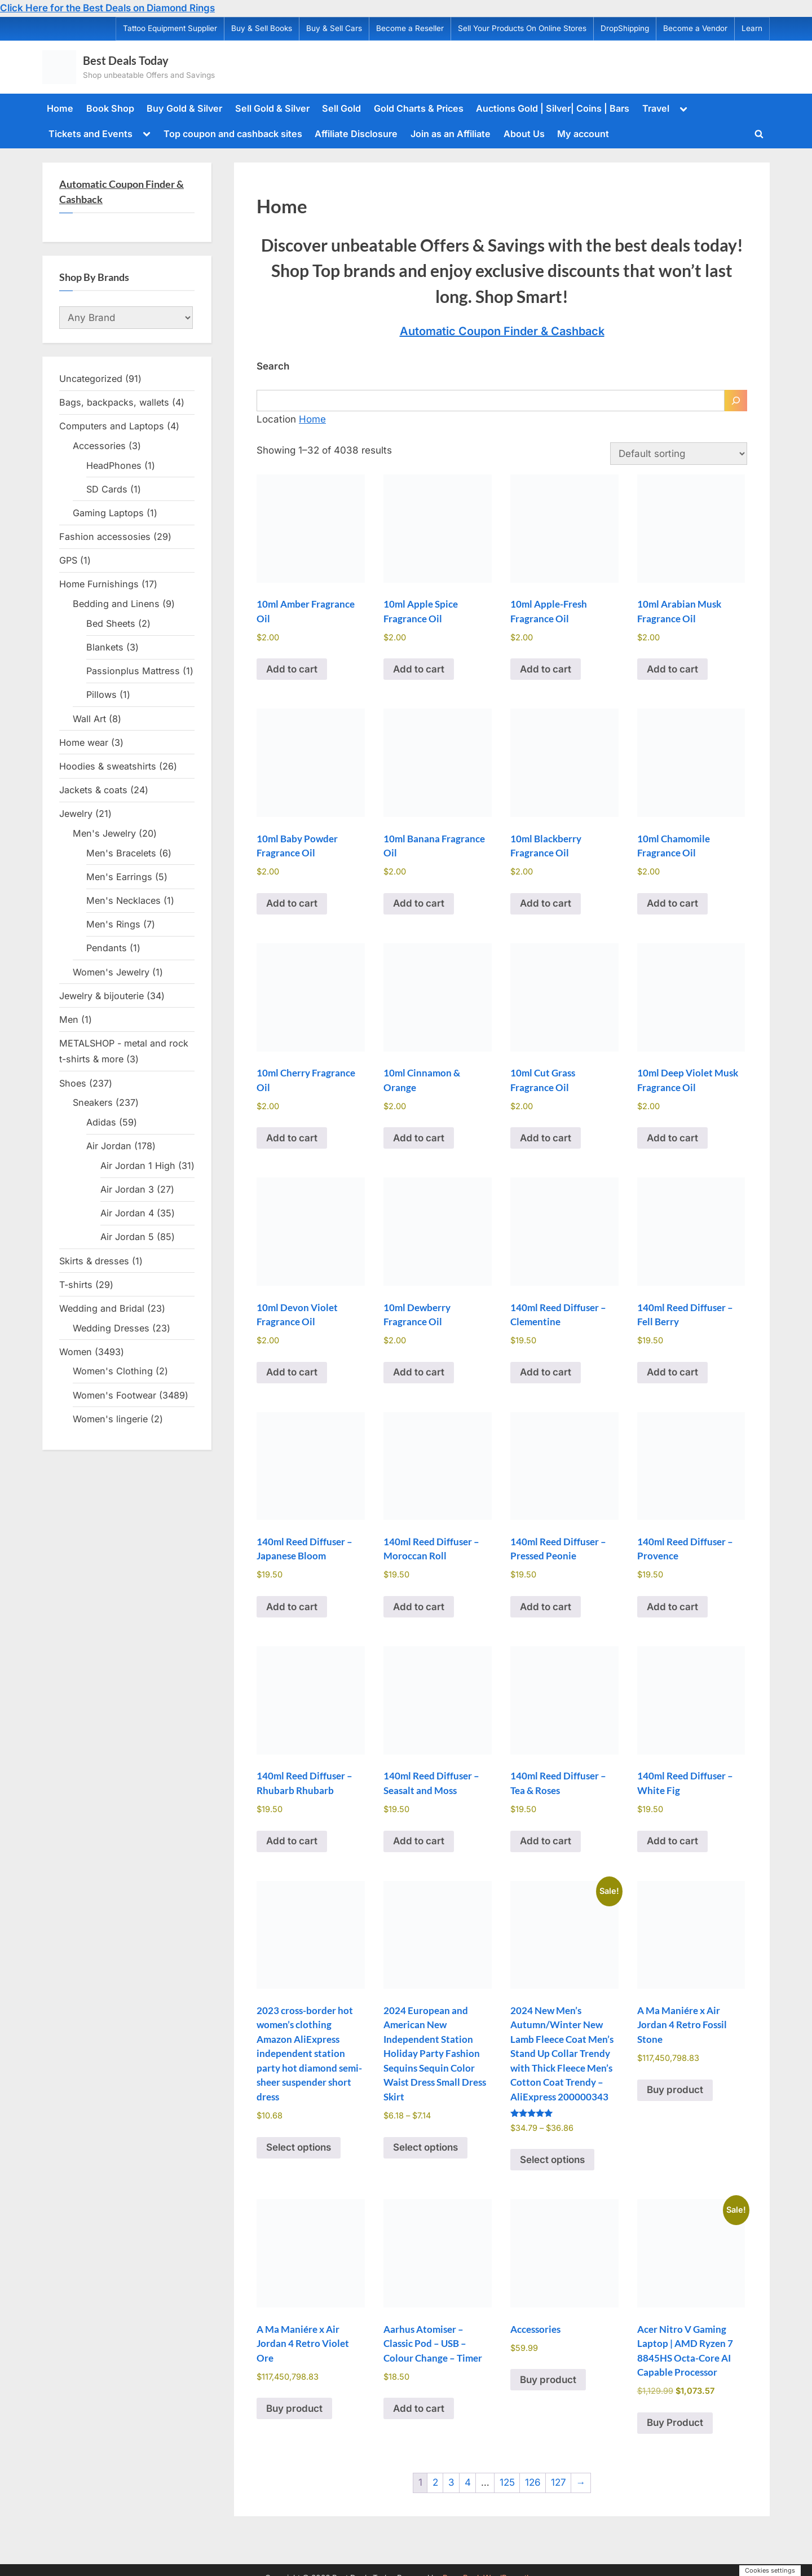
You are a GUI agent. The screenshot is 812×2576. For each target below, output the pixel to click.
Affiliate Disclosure (356, 133)
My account (583, 133)
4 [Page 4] (468, 2482)
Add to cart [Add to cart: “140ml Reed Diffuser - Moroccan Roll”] (418, 1606)
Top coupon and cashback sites (233, 133)
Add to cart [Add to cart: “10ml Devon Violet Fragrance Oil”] (291, 1372)
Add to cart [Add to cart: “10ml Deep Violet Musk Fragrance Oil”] (672, 1138)
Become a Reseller (410, 28)
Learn (752, 28)
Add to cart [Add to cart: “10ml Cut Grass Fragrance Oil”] (545, 1138)
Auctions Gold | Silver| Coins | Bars (552, 108)
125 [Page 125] (507, 2482)
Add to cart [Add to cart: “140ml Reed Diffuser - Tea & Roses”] (545, 1841)
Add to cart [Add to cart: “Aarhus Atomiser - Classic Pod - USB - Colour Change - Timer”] (418, 2408)
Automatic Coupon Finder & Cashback (502, 331)
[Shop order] (678, 453)
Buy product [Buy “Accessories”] (548, 2379)
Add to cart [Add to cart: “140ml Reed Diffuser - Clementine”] (545, 1372)
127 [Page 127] (558, 2482)
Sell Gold (341, 108)
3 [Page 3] (451, 2482)
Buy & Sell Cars (334, 28)
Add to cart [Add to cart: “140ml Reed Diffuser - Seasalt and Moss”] (418, 1841)
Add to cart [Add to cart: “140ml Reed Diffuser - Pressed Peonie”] (545, 1606)
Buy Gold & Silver (184, 108)
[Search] (736, 400)
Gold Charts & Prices (419, 108)
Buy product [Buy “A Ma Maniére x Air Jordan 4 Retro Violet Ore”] (294, 2408)
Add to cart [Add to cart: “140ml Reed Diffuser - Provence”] (672, 1606)
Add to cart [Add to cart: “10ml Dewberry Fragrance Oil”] (418, 1372)
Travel (655, 108)
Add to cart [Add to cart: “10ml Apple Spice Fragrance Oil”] (418, 669)
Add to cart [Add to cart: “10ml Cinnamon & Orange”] (418, 1138)
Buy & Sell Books (261, 28)
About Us (524, 133)
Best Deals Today (126, 60)
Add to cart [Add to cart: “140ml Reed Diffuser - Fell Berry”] (672, 1372)
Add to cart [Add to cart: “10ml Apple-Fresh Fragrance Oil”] (545, 669)
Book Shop (110, 108)
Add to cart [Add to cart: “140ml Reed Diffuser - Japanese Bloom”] (291, 1606)
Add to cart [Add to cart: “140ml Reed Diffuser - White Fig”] (672, 1841)
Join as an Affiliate (451, 133)
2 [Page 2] (435, 2482)
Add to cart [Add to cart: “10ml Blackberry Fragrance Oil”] (545, 903)
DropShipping (625, 28)
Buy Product (675, 2422)
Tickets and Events (90, 133)
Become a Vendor (695, 28)
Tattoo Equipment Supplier (170, 28)
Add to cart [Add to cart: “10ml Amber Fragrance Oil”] (291, 669)
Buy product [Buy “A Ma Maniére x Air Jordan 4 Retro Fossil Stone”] (675, 2089)
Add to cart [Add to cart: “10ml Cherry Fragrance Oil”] (291, 1138)
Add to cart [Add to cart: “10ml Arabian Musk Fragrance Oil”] (672, 669)
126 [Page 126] (533, 2482)
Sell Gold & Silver (272, 108)
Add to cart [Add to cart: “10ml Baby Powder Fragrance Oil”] (291, 903)
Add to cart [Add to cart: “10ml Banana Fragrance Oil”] (418, 903)
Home (60, 108)
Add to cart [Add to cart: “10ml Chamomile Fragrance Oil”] (672, 903)
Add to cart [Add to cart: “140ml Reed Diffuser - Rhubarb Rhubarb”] (291, 1841)
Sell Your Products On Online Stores (522, 28)
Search (273, 366)
